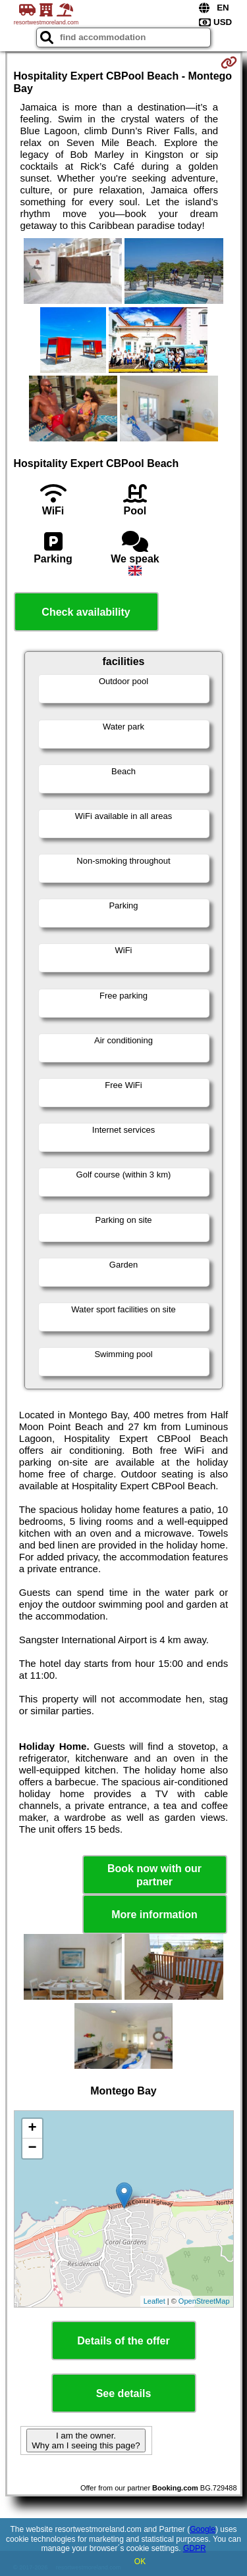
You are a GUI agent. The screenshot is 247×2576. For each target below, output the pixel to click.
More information (154, 1914)
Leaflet (154, 2301)
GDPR (194, 2548)
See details (123, 2393)
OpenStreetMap (204, 2301)
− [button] (32, 2148)
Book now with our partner (154, 1875)
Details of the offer (123, 2340)
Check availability (85, 612)
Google (202, 2529)
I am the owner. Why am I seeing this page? (86, 2440)
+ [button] (32, 2129)
